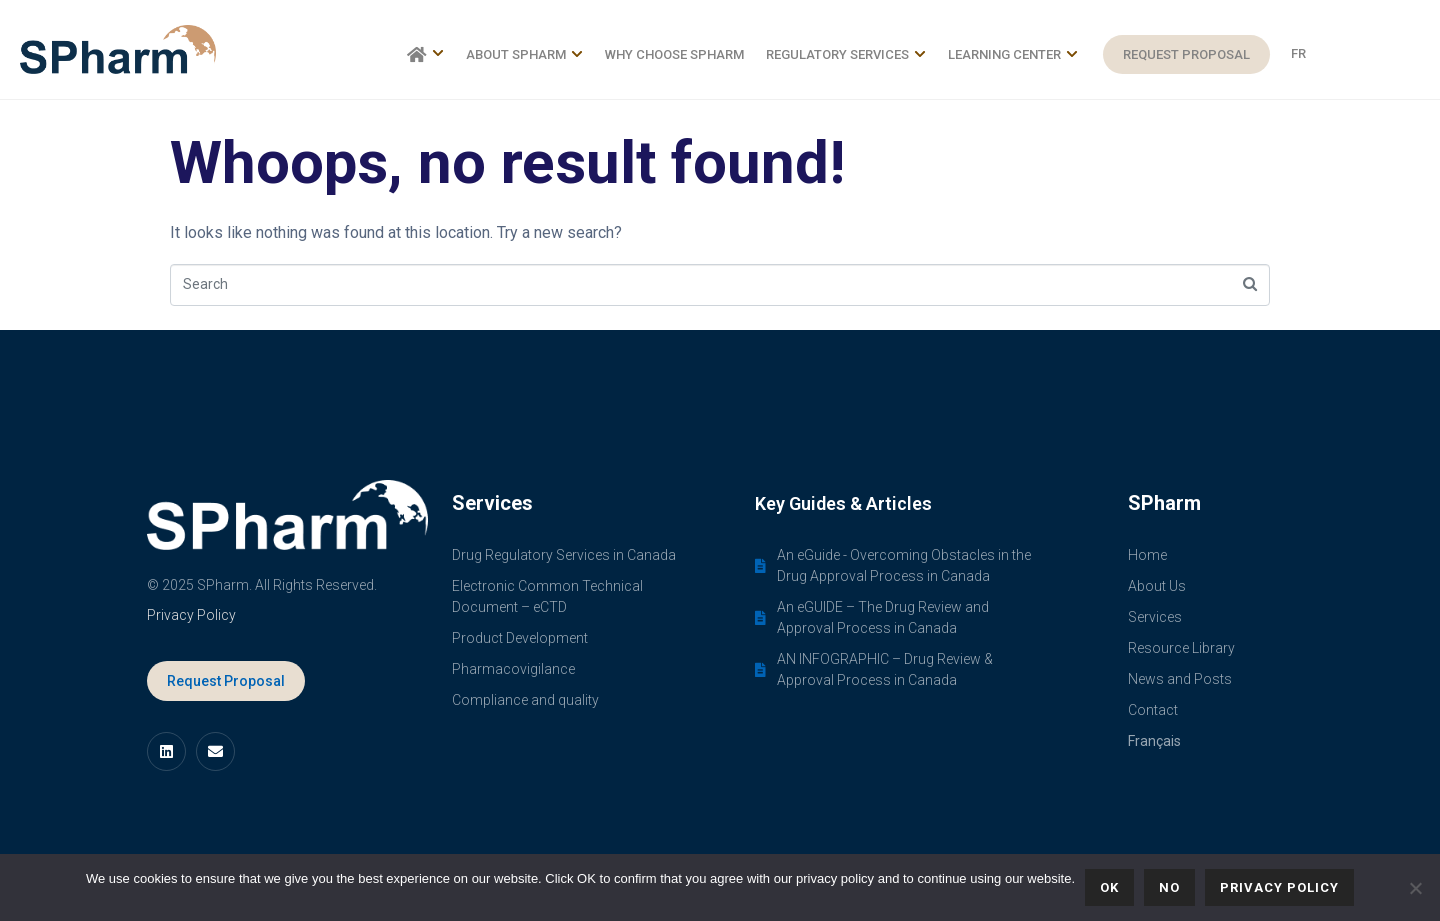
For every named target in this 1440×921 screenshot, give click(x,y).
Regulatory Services (846, 54)
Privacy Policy (191, 615)
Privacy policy (1279, 887)
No (1169, 887)
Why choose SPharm (674, 54)
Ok (1109, 887)
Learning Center (1013, 54)
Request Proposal (1186, 54)
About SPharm (524, 54)
